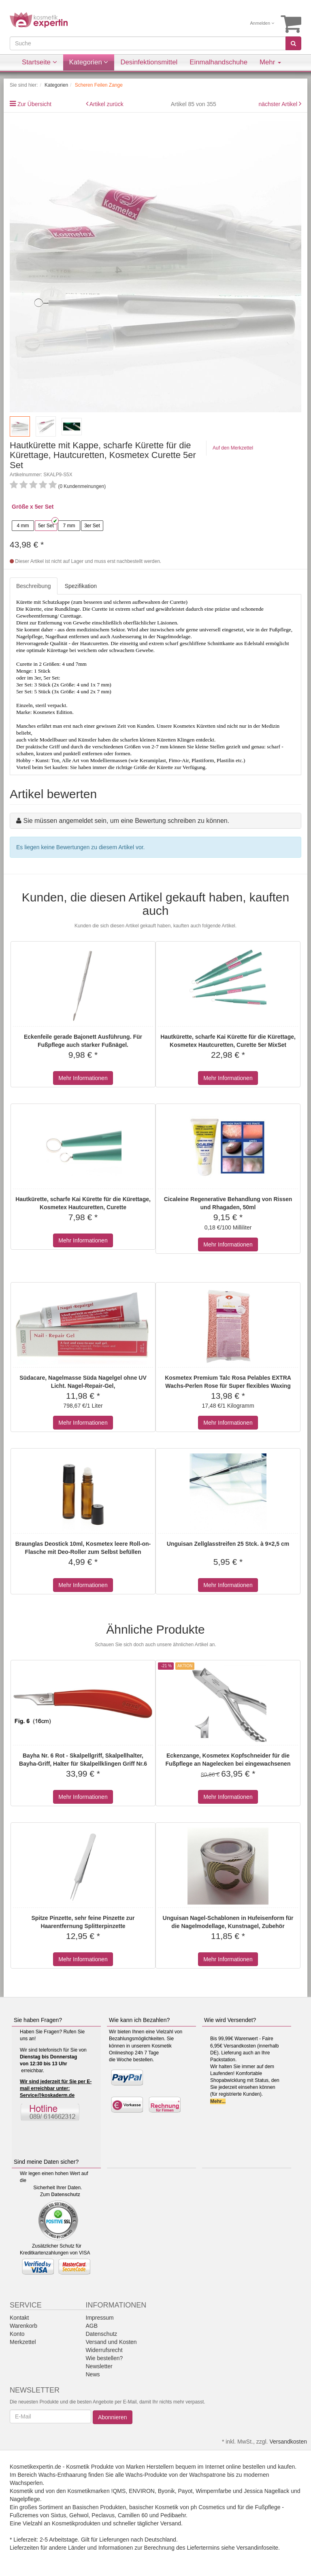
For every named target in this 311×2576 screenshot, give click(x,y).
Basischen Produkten (99, 2507)
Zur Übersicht (34, 104)
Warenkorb (23, 2325)
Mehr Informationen (82, 1078)
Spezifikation (81, 586)
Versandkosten (288, 2441)
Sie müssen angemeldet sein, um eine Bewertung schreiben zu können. (126, 820)
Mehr (270, 62)
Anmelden (262, 23)
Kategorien (89, 62)
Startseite (39, 62)
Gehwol (78, 2515)
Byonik (166, 2491)
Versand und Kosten (111, 2342)
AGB (92, 2325)
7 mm (69, 525)
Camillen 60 (133, 2515)
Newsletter (99, 2366)
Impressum (100, 2317)
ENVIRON (142, 2491)
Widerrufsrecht (104, 2350)
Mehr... (218, 2101)
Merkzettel (23, 2342)
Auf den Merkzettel (233, 448)
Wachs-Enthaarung (62, 2475)
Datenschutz (65, 2194)
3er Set (92, 525)
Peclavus (103, 2515)
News (93, 2374)
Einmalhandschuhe (218, 62)
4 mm (23, 525)
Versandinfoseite (257, 2547)
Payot (185, 2491)
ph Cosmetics (208, 2507)
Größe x (22, 506)
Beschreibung (33, 586)
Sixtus (58, 2515)
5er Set (46, 525)
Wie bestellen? (104, 2358)
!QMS (118, 2491)
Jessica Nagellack (266, 2491)
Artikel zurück (106, 104)
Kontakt (19, 2317)
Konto (17, 2334)
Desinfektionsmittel (148, 62)
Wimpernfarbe (213, 2491)
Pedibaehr (173, 2515)
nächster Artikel (278, 104)
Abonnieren (112, 2417)
